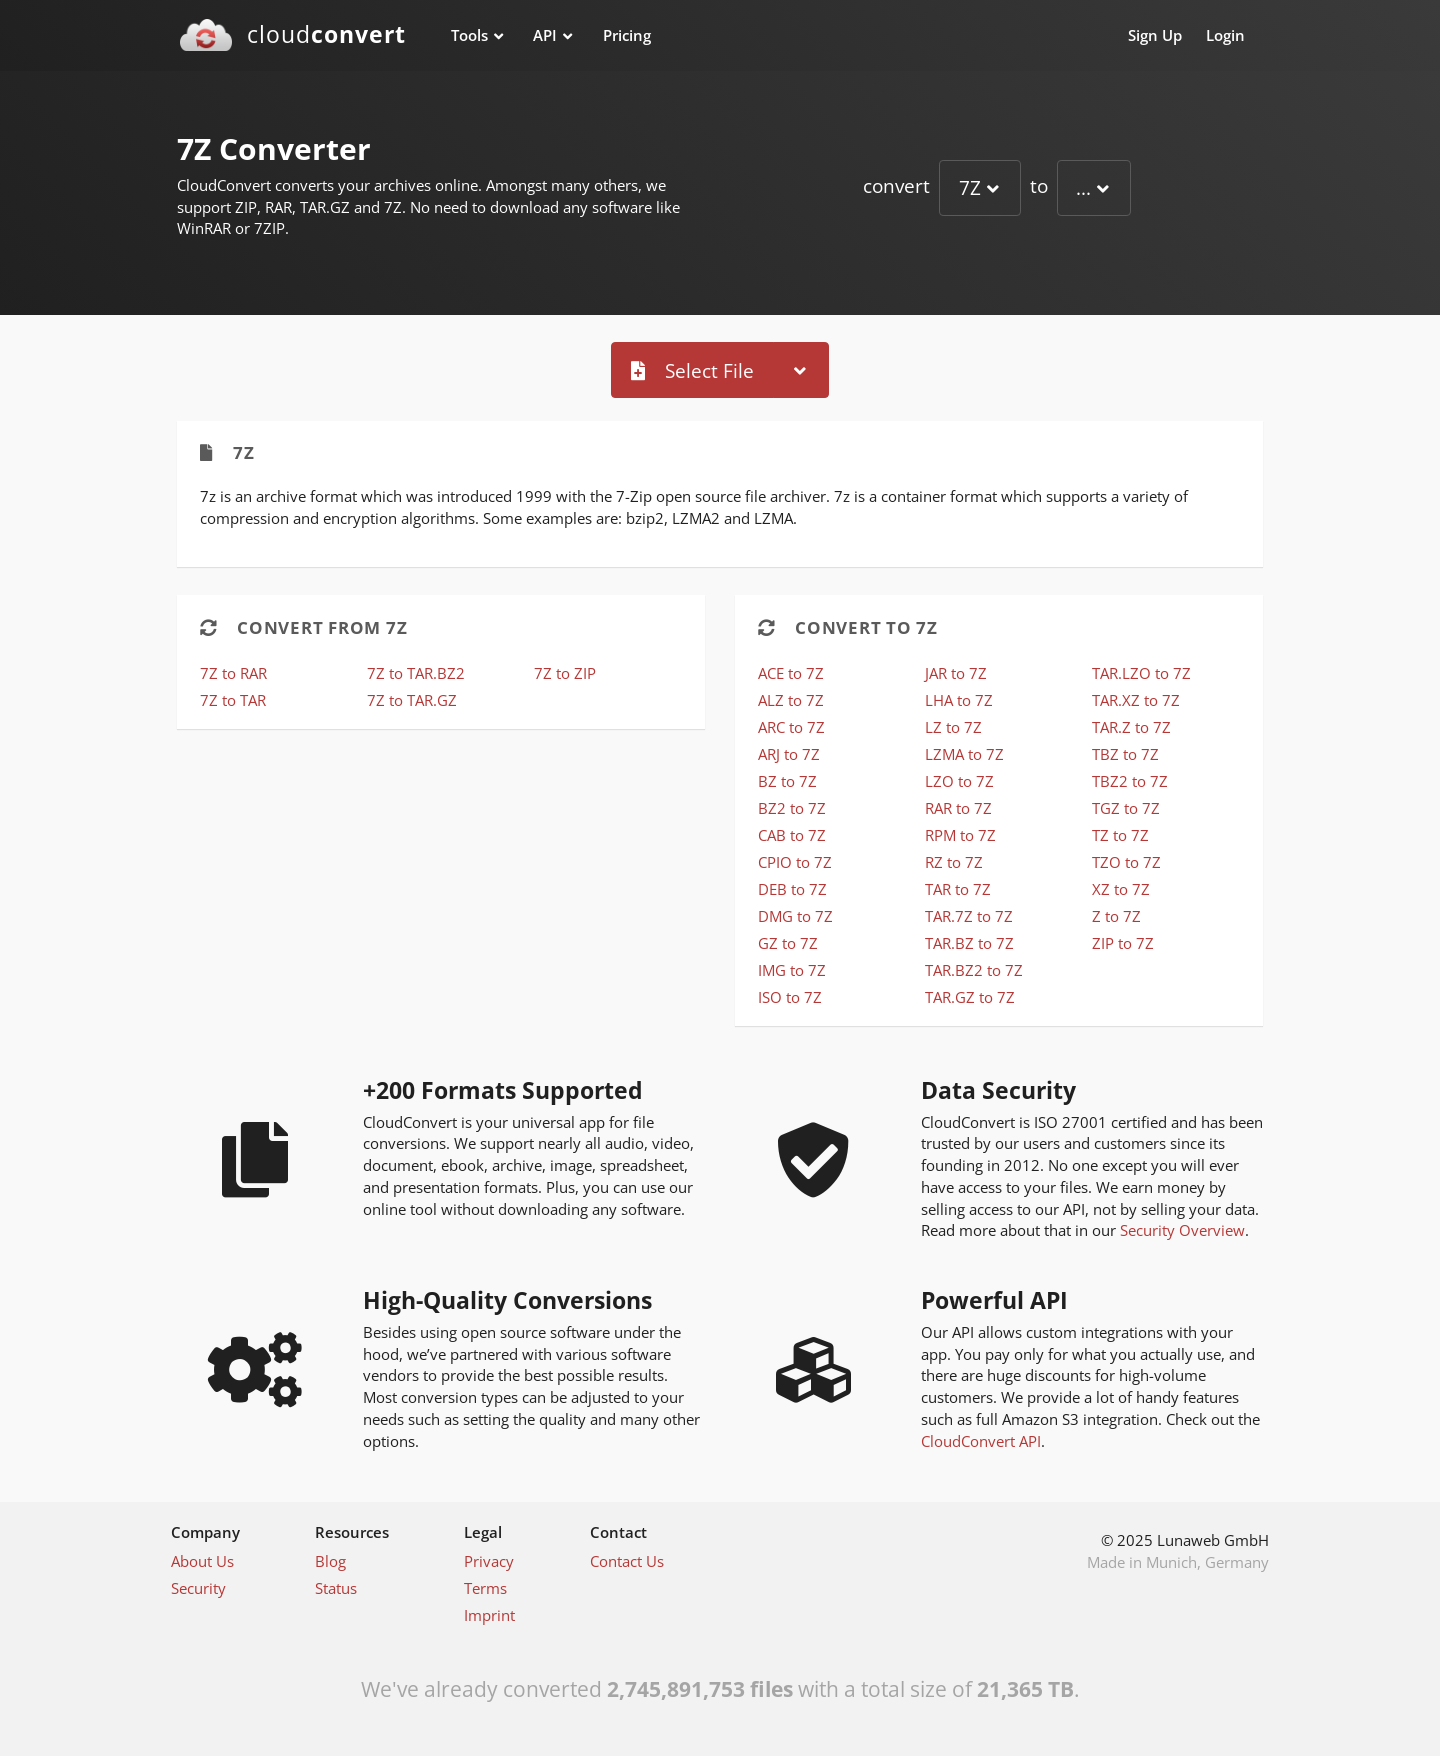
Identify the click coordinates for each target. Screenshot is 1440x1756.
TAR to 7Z (958, 889)
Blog (330, 1561)
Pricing (627, 35)
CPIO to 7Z (795, 862)
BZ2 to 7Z (792, 808)
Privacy (489, 1561)
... (1083, 187)
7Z (970, 187)
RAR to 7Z (958, 808)
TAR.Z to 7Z (1131, 727)
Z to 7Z (1116, 916)
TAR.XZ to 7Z (1136, 700)
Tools (469, 35)
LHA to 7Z (959, 700)
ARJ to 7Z (789, 754)
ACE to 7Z (791, 673)
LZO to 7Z (959, 781)
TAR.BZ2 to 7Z (974, 970)
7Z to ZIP (565, 673)
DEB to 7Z (792, 889)
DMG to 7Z (795, 916)
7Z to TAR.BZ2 (416, 673)
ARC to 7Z (791, 727)
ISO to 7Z (790, 997)
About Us (202, 1561)
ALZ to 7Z (791, 700)
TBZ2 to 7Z (1130, 781)
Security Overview (1182, 1230)
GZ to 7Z (788, 943)
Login (1225, 35)
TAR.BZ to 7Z (969, 943)
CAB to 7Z (792, 835)
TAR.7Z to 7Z (969, 916)
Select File (692, 370)
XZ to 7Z (1121, 889)
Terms (485, 1588)
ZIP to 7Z (1123, 943)
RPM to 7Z (960, 835)
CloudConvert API (981, 1441)
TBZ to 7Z (1125, 754)
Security (198, 1588)
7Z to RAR (233, 673)
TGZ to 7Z (1126, 808)
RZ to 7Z (954, 862)
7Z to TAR (233, 700)
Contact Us (627, 1561)
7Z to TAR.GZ (412, 700)
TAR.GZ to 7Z (970, 997)
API (545, 35)
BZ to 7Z (787, 781)
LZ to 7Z (953, 727)
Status (336, 1588)
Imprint (489, 1615)
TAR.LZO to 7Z (1141, 673)
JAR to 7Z (956, 673)
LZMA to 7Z (964, 754)
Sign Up (1155, 35)
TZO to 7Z (1126, 862)
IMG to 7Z (792, 970)
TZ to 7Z (1120, 835)
